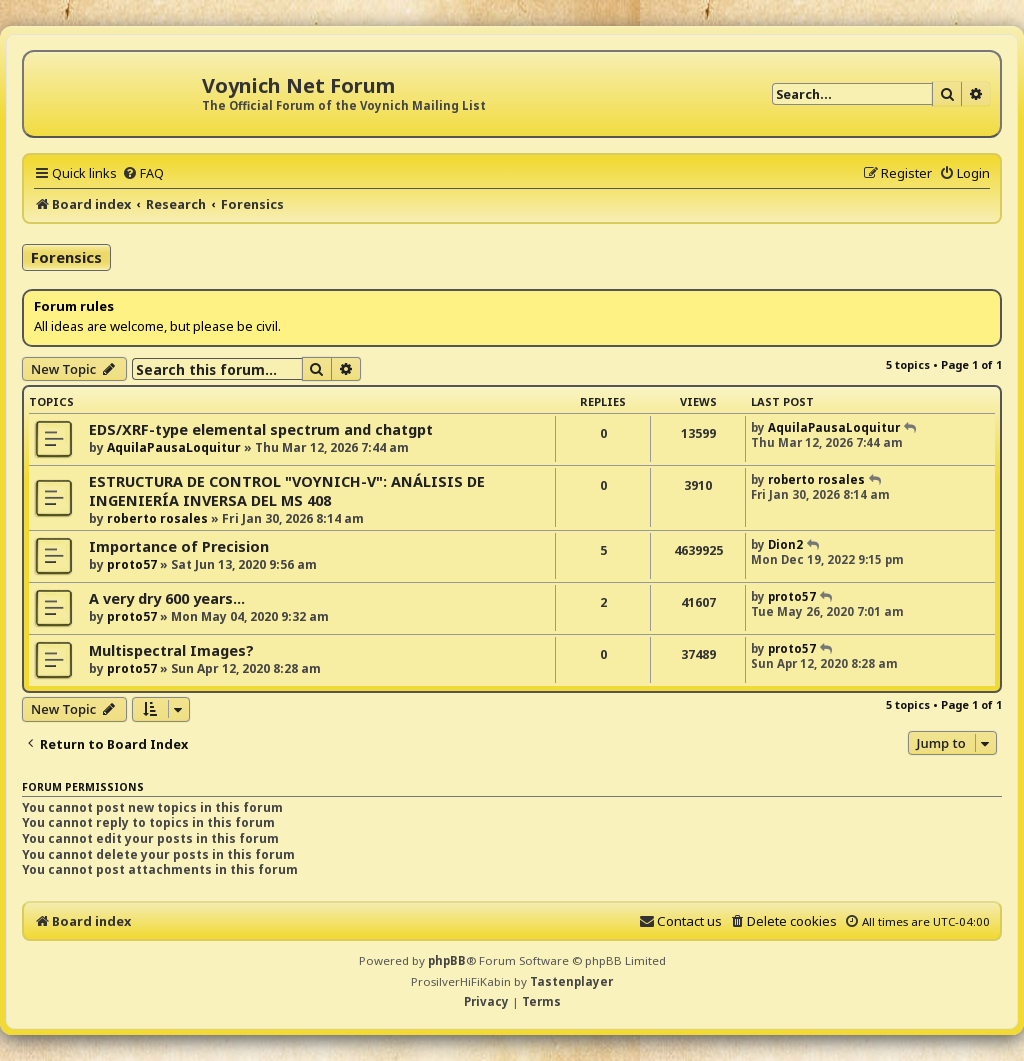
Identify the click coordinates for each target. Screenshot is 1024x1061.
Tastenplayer (571, 981)
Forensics (66, 257)
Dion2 (785, 544)
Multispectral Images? (171, 650)
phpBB (447, 960)
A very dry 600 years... (167, 598)
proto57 (132, 564)
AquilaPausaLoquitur (174, 447)
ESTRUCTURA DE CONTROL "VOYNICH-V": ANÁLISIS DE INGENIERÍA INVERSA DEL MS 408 (287, 491)
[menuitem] (143, 173)
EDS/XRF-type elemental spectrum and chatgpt (261, 429)
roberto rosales (157, 518)
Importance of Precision (179, 546)
